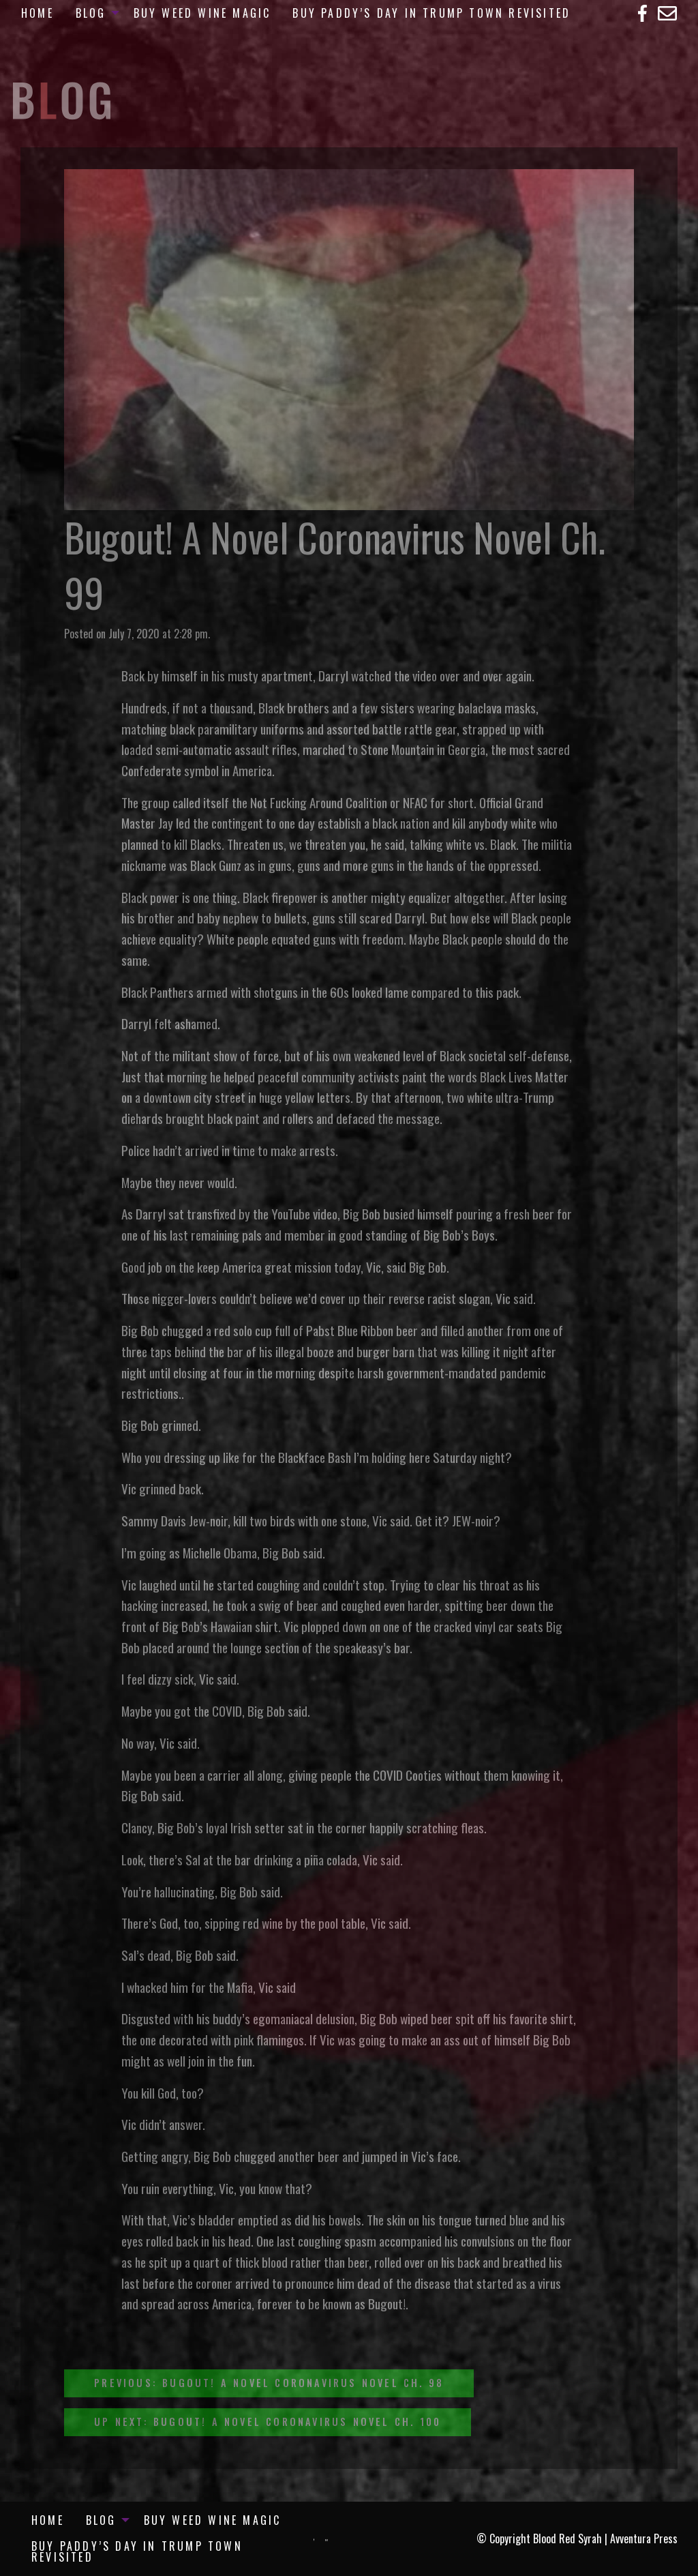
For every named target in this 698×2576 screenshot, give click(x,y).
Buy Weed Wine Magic (202, 13)
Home (37, 13)
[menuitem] (37, 13)
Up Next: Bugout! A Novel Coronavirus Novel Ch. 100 (267, 2421)
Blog (91, 13)
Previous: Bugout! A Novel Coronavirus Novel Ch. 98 (269, 2382)
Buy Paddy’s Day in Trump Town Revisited (431, 13)
